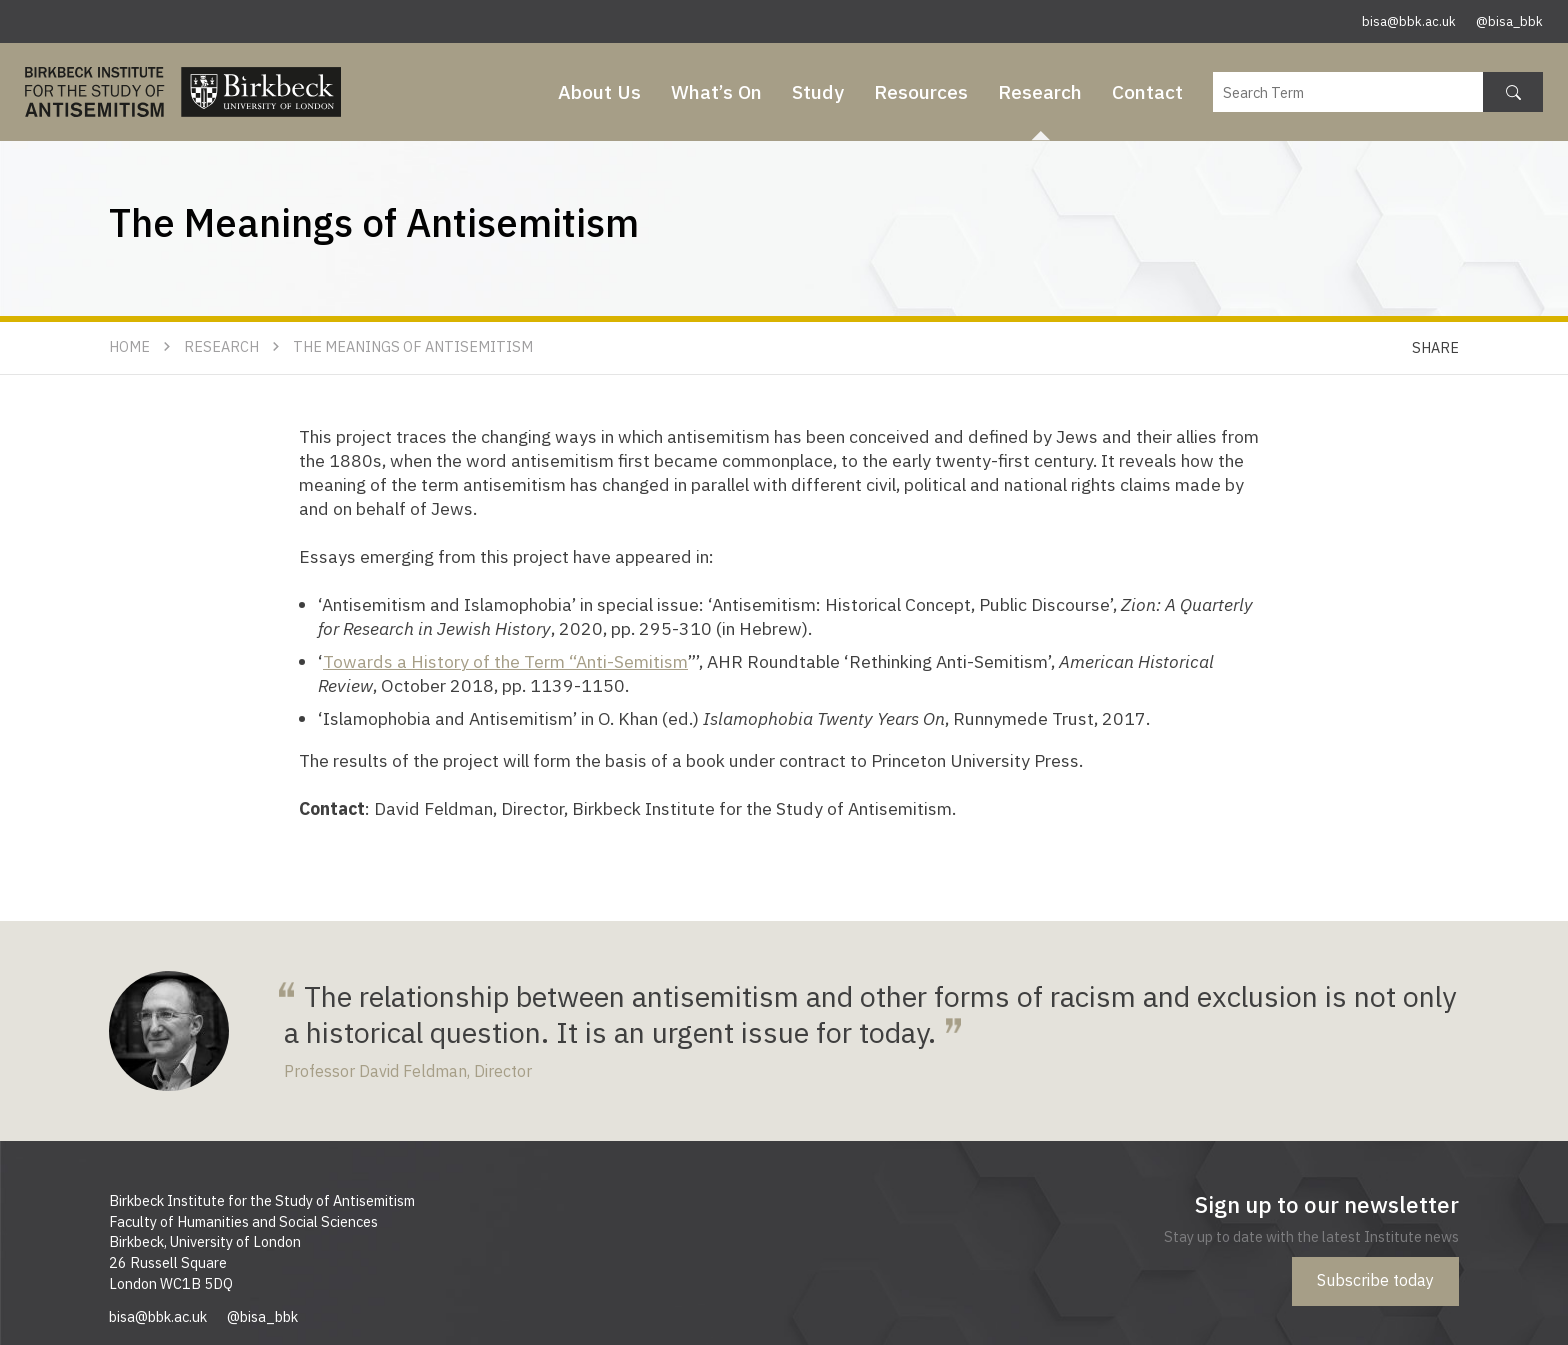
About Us (599, 91)
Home (129, 346)
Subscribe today (1375, 1280)
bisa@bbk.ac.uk (1409, 21)
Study (818, 91)
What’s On (716, 91)
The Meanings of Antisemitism (413, 346)
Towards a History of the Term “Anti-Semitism (505, 661)
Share (1435, 347)
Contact (1147, 91)
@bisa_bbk (1509, 21)
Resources (921, 91)
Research (1040, 91)
